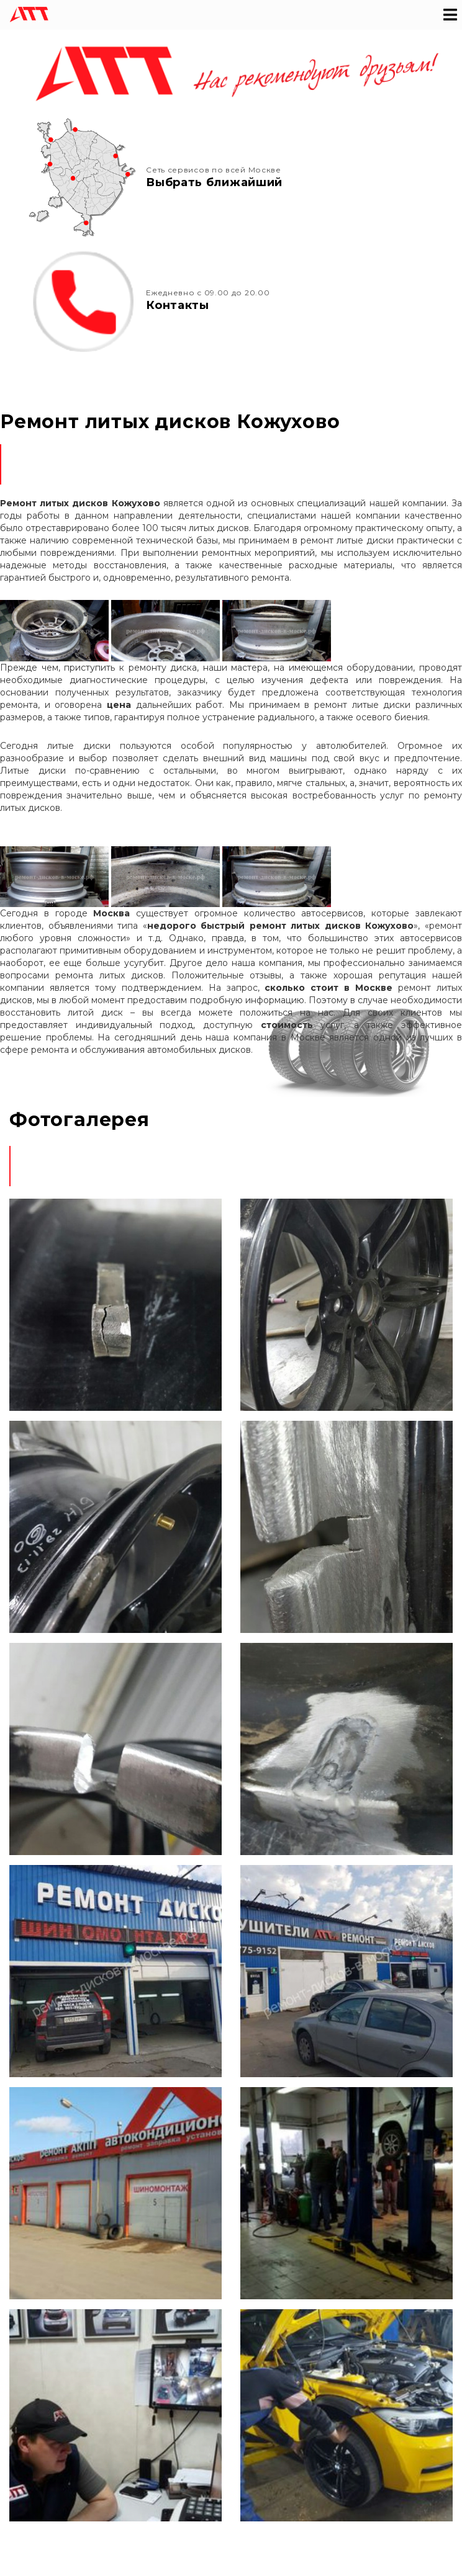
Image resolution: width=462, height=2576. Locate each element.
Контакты (177, 305)
